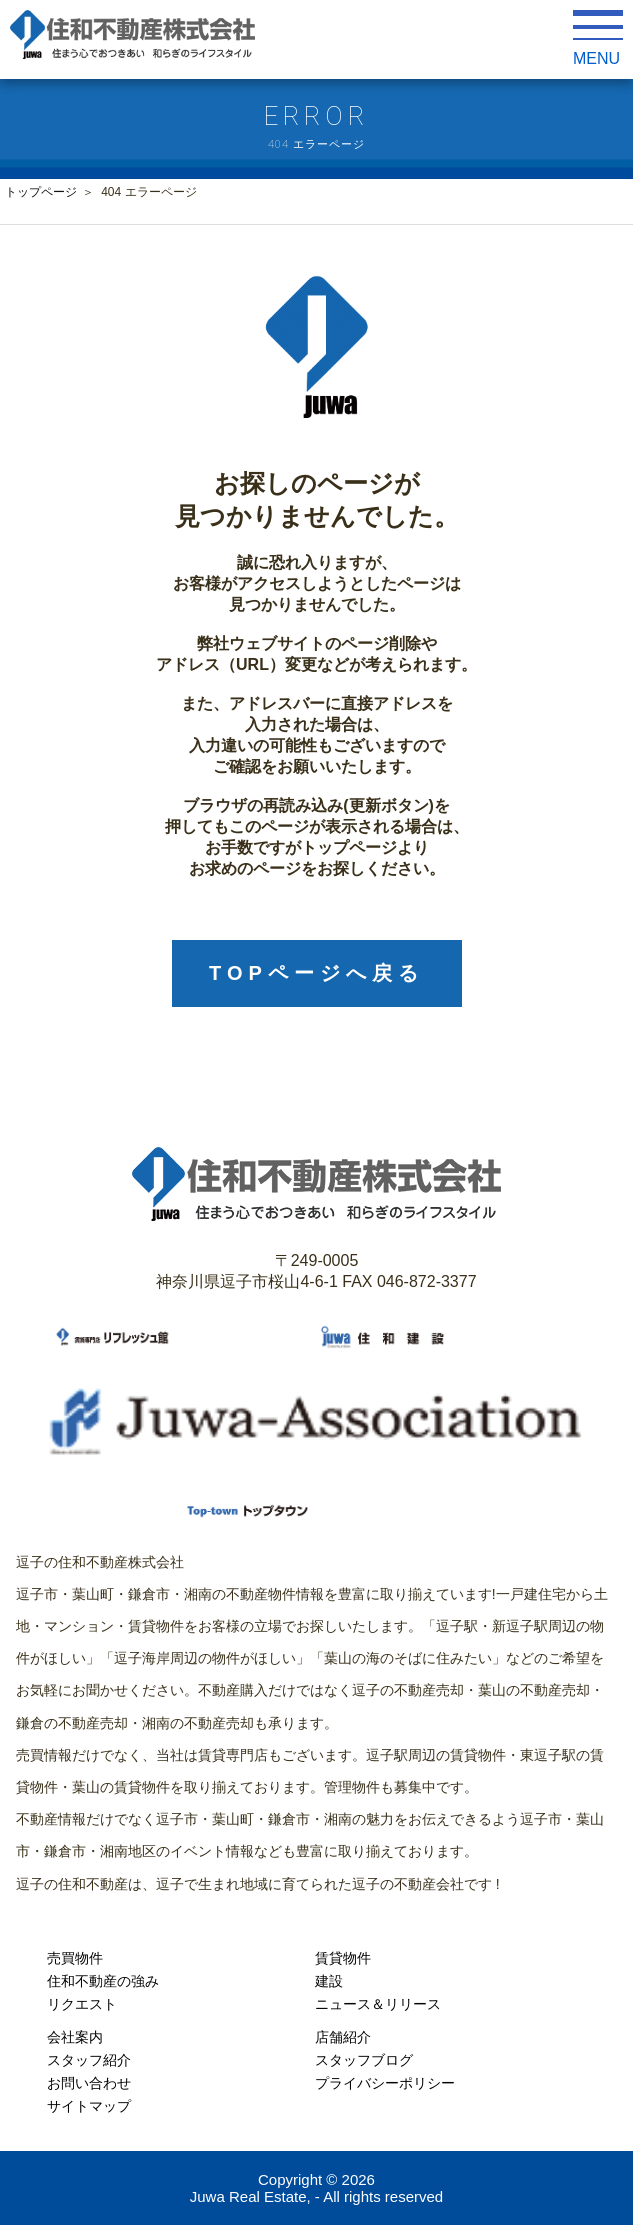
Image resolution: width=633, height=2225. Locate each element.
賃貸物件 (343, 1958)
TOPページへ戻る (316, 973)
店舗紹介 (343, 2037)
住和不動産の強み (103, 1981)
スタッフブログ (364, 2060)
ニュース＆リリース (378, 2004)
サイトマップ (89, 2106)
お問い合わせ (89, 2083)
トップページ (41, 192)
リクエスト (82, 2004)
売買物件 (75, 1958)
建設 (329, 1981)
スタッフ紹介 (89, 2060)
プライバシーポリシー (385, 2083)
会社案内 (75, 2037)
